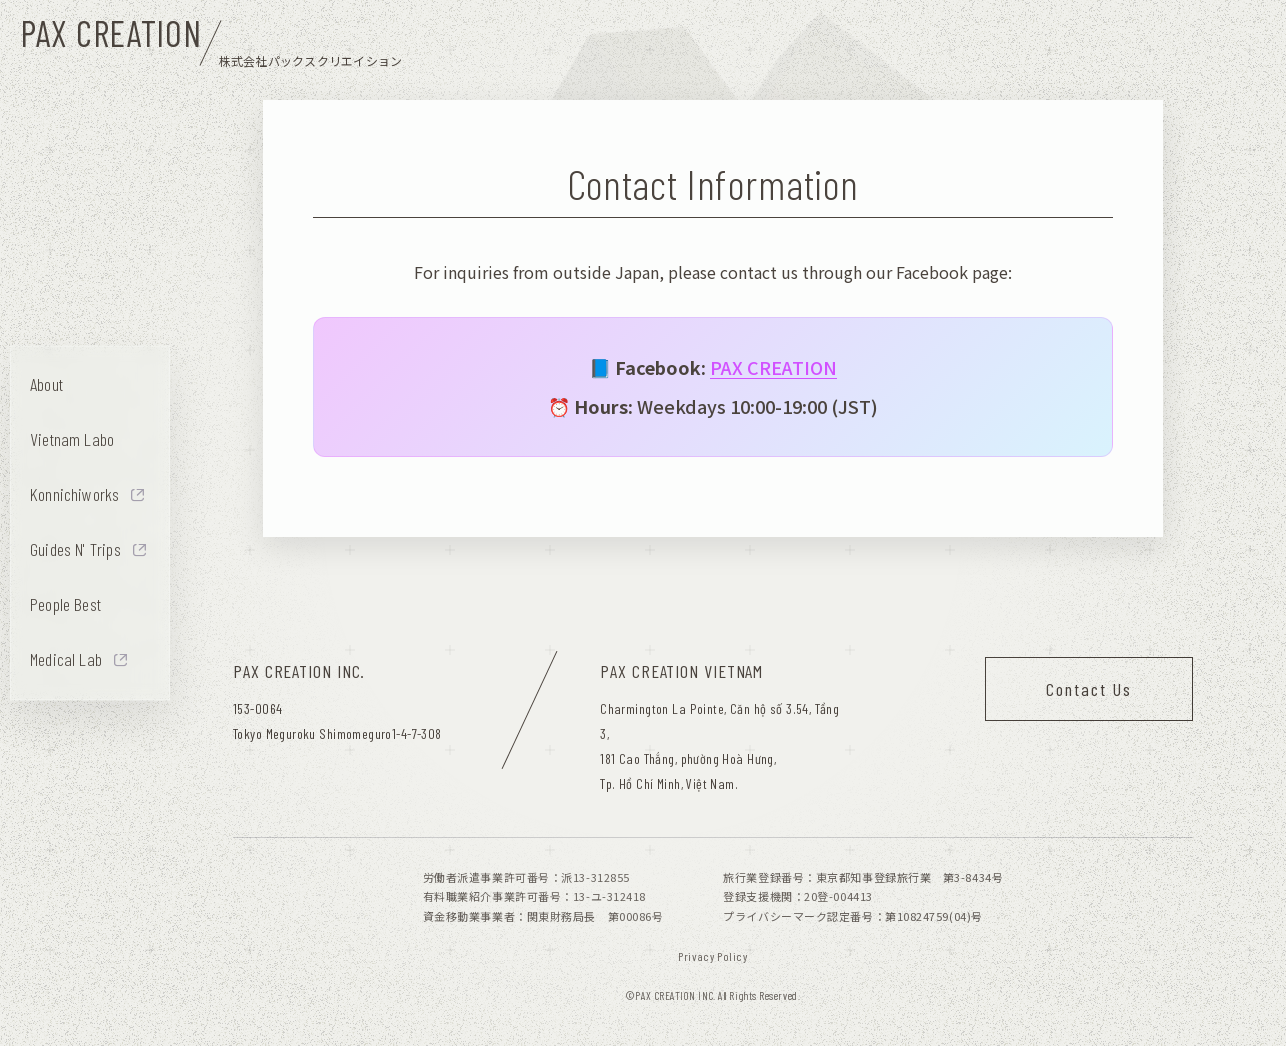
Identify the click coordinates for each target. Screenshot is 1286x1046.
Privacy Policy (712, 956)
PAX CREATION (773, 367)
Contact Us (1089, 689)
